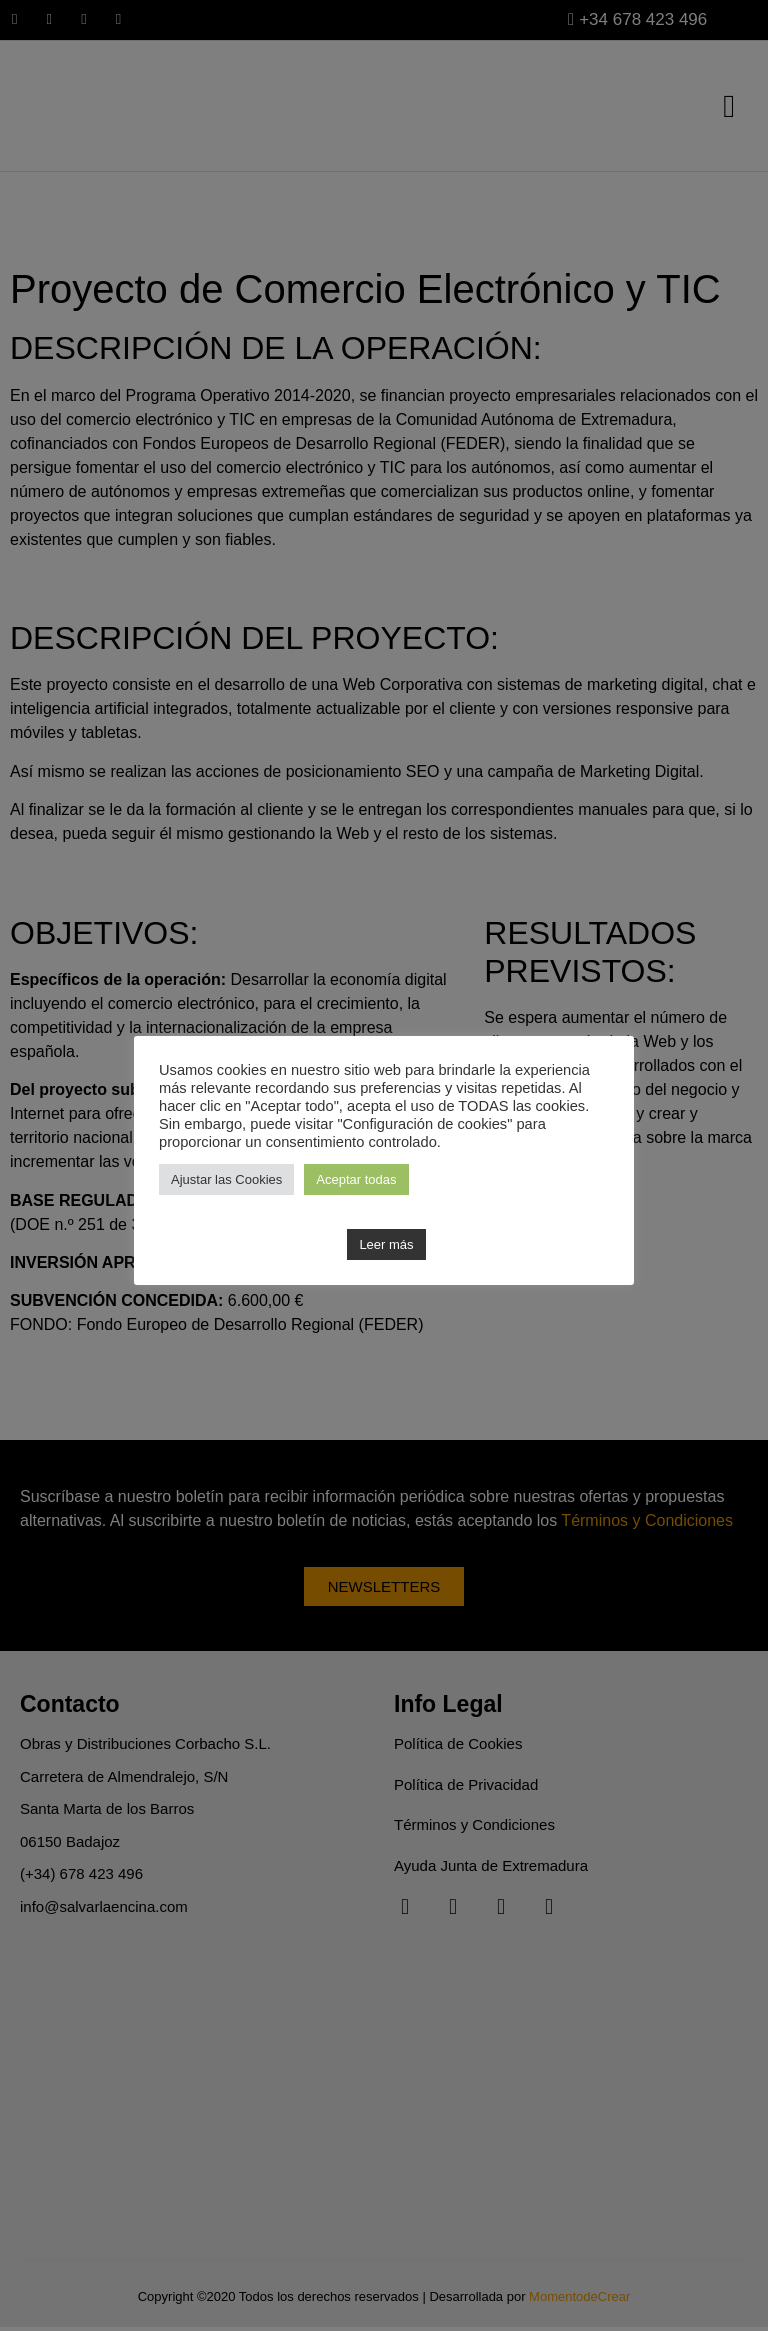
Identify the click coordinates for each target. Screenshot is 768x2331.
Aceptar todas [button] (356, 1179)
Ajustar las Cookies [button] (226, 1179)
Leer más (386, 1244)
